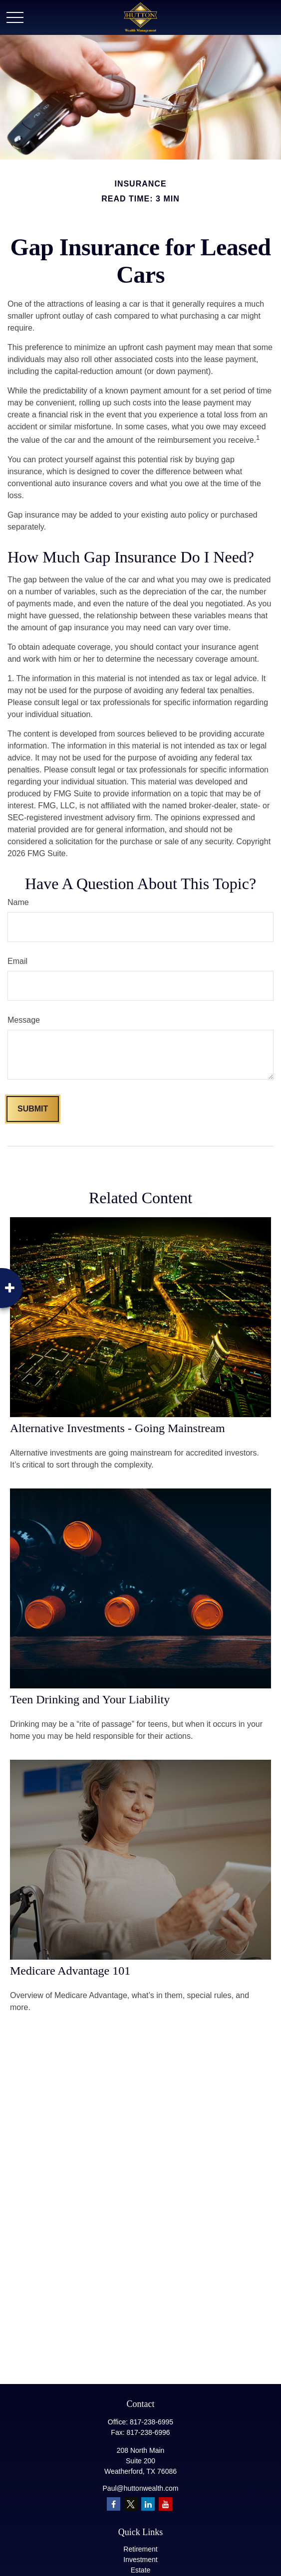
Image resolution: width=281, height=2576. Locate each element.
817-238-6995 (151, 2422)
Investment (140, 2560)
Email (17, 961)
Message (23, 1020)
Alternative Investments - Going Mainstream (117, 1428)
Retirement (140, 2549)
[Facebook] (113, 2504)
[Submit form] (32, 1109)
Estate (141, 2570)
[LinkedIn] (148, 2504)
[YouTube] (165, 2504)
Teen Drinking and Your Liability (90, 1699)
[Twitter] (131, 2504)
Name (18, 902)
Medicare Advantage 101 (70, 1970)
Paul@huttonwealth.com (141, 2488)
